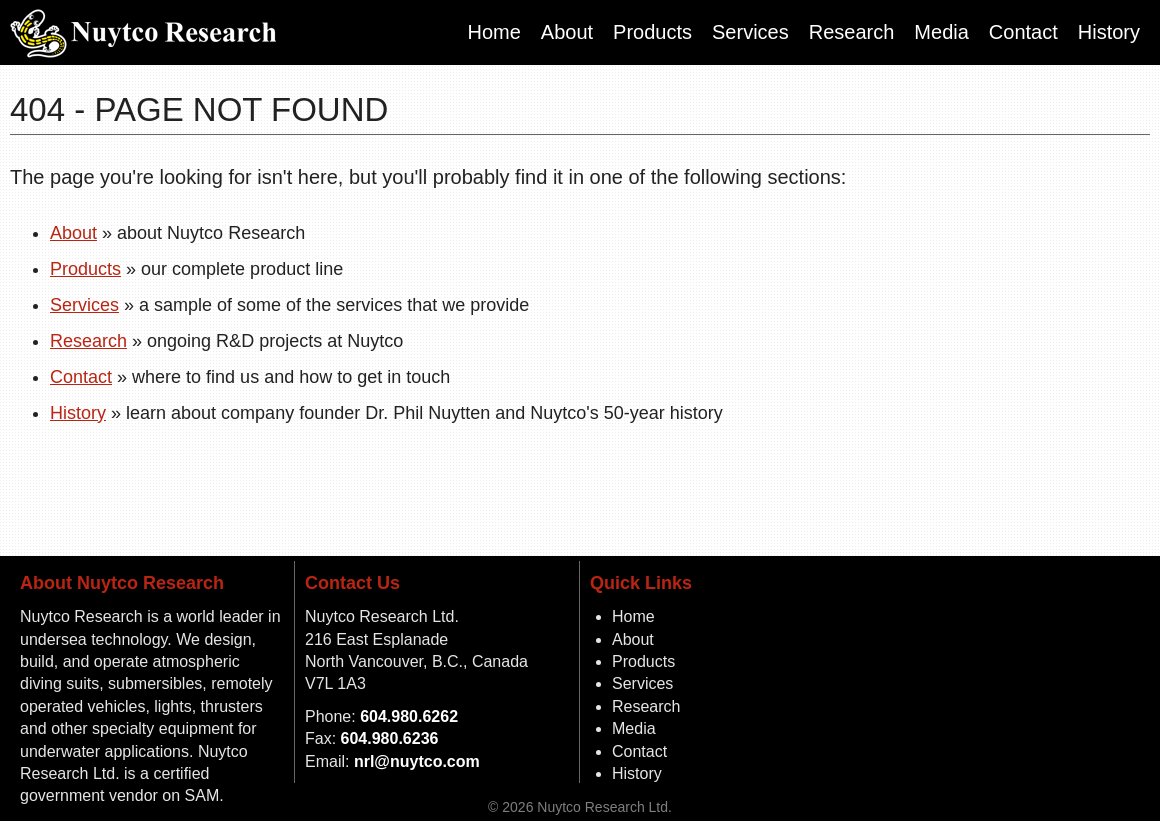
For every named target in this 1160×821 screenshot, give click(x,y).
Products (652, 32)
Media (941, 32)
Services (750, 32)
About (567, 32)
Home (493, 32)
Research (852, 32)
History (1109, 32)
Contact (1023, 32)
